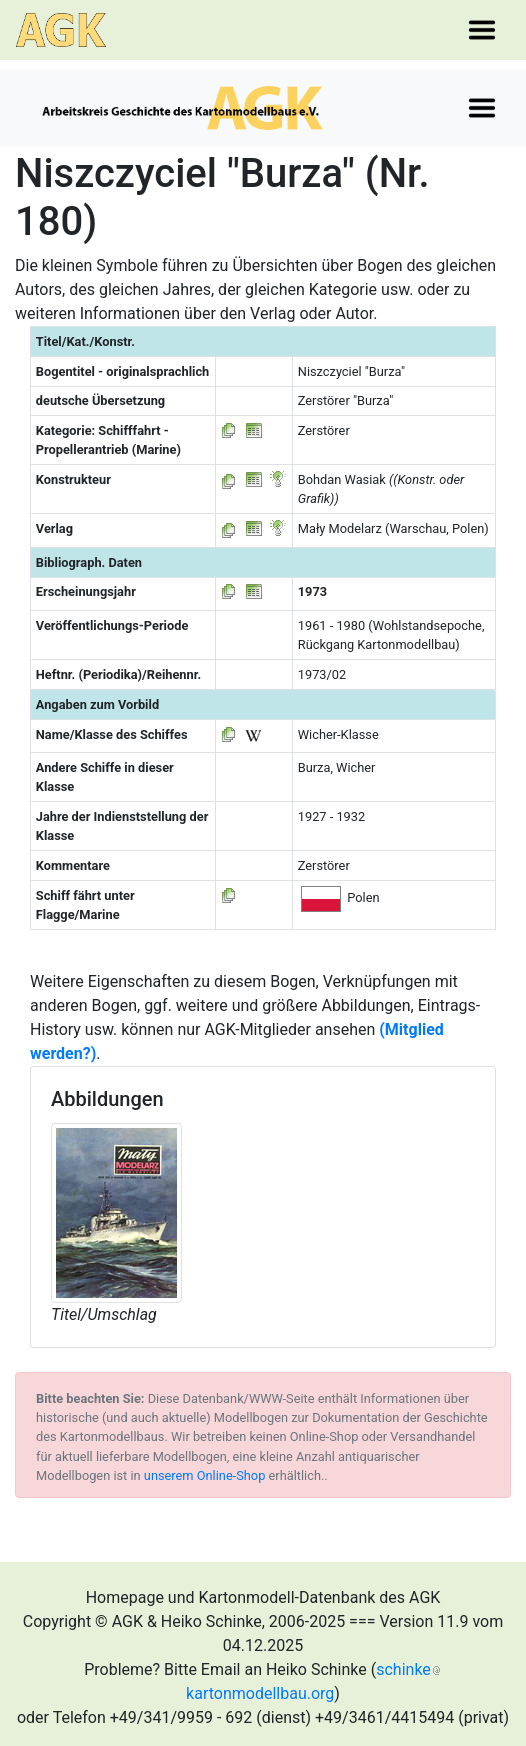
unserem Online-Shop (205, 1475)
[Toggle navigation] (482, 30)
